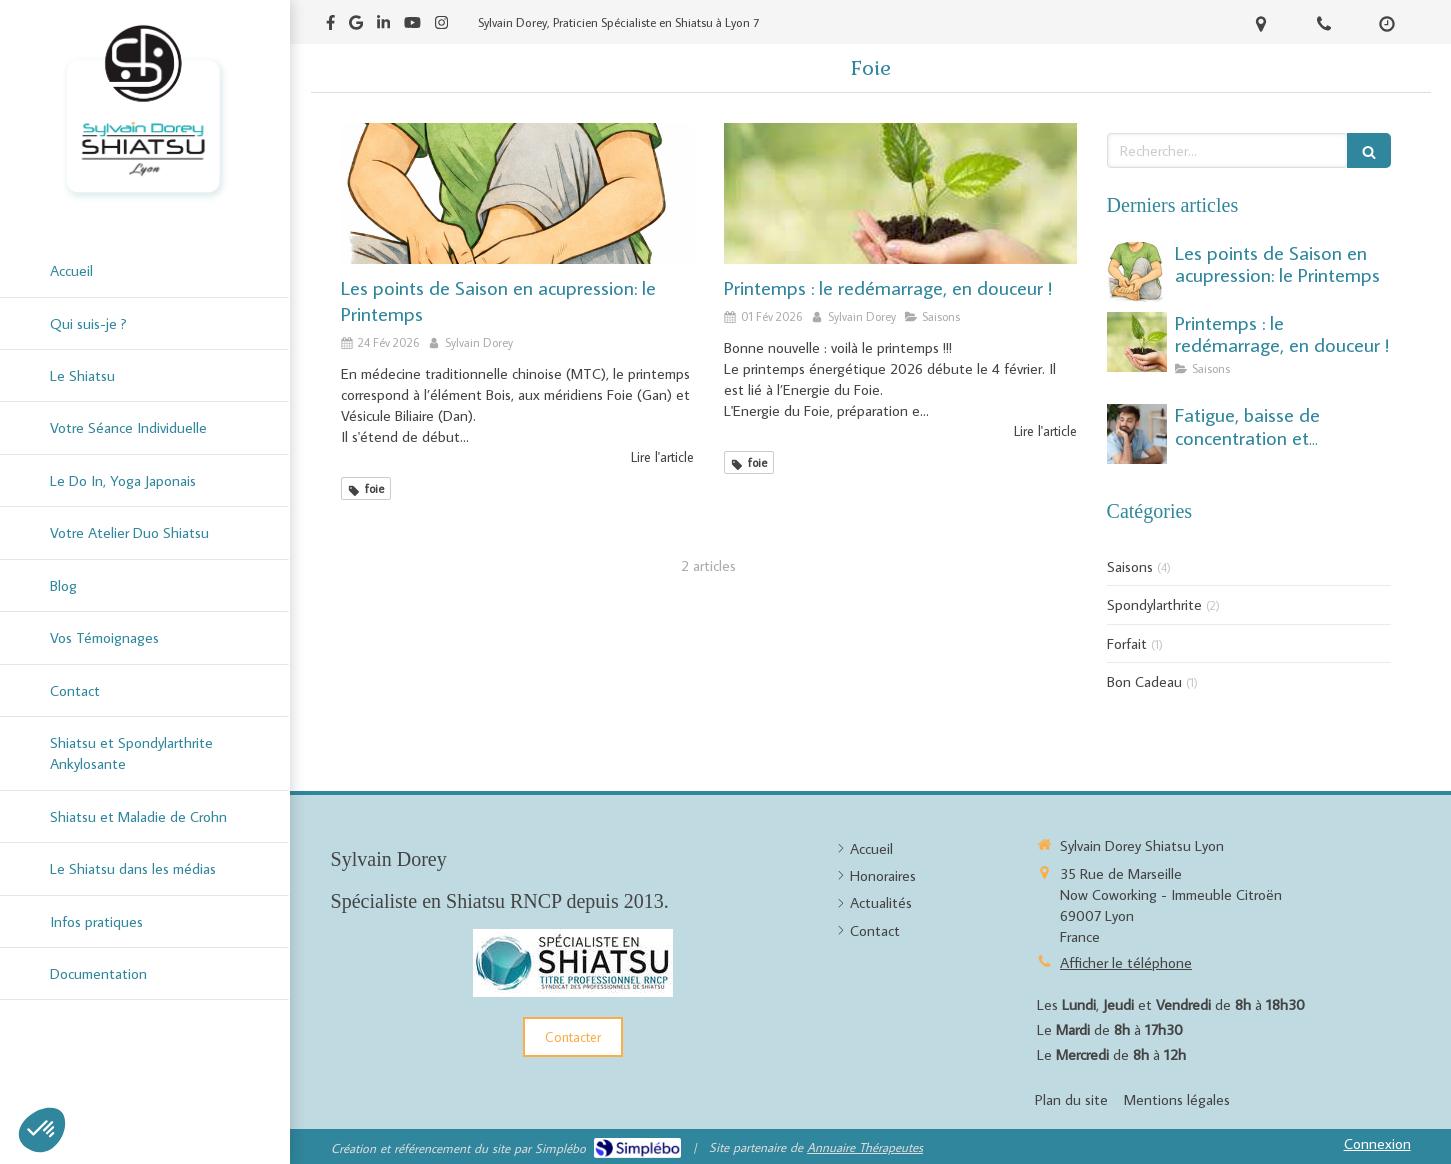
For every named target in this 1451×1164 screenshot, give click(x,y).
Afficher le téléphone (1126, 962)
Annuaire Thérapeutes (865, 1147)
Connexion (1377, 1143)
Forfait (1127, 643)
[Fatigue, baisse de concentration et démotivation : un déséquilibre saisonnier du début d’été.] (1137, 434)
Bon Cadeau (1144, 681)
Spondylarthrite (1154, 604)
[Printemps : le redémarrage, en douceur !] (900, 193)
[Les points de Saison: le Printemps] (517, 193)
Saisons (1130, 566)
